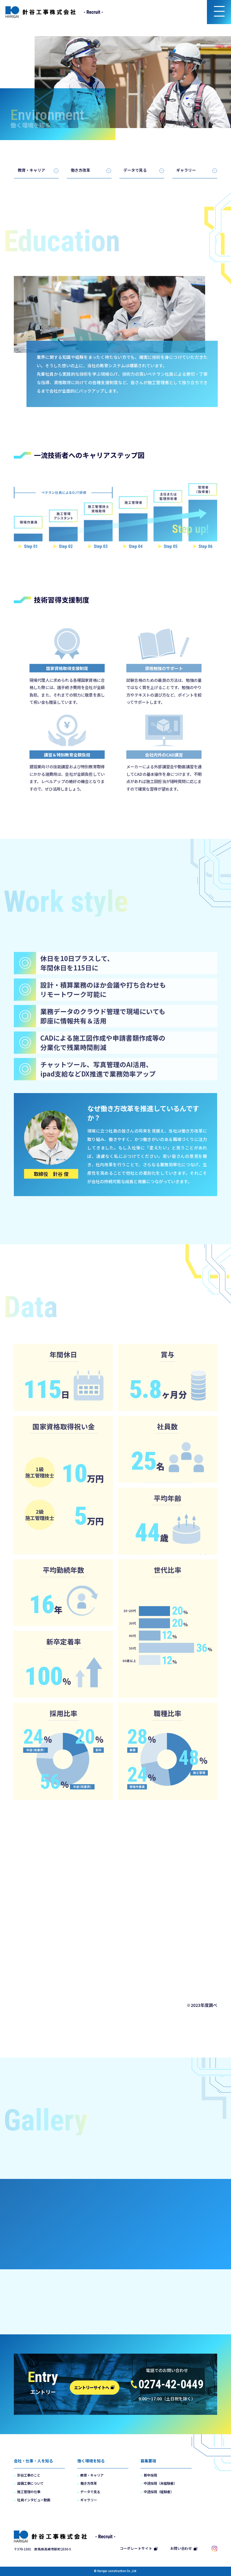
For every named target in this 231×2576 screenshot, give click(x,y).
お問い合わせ (183, 2548)
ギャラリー (186, 170)
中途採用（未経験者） (160, 2483)
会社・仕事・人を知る (33, 2461)
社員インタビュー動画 (33, 2499)
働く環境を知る (91, 2461)
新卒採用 (150, 2475)
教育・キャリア (31, 170)
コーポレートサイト (139, 2548)
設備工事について (30, 2483)
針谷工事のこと (28, 2475)
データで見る (135, 170)
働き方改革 (80, 170)
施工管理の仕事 (28, 2491)
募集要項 (148, 2461)
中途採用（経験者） (159, 2491)
